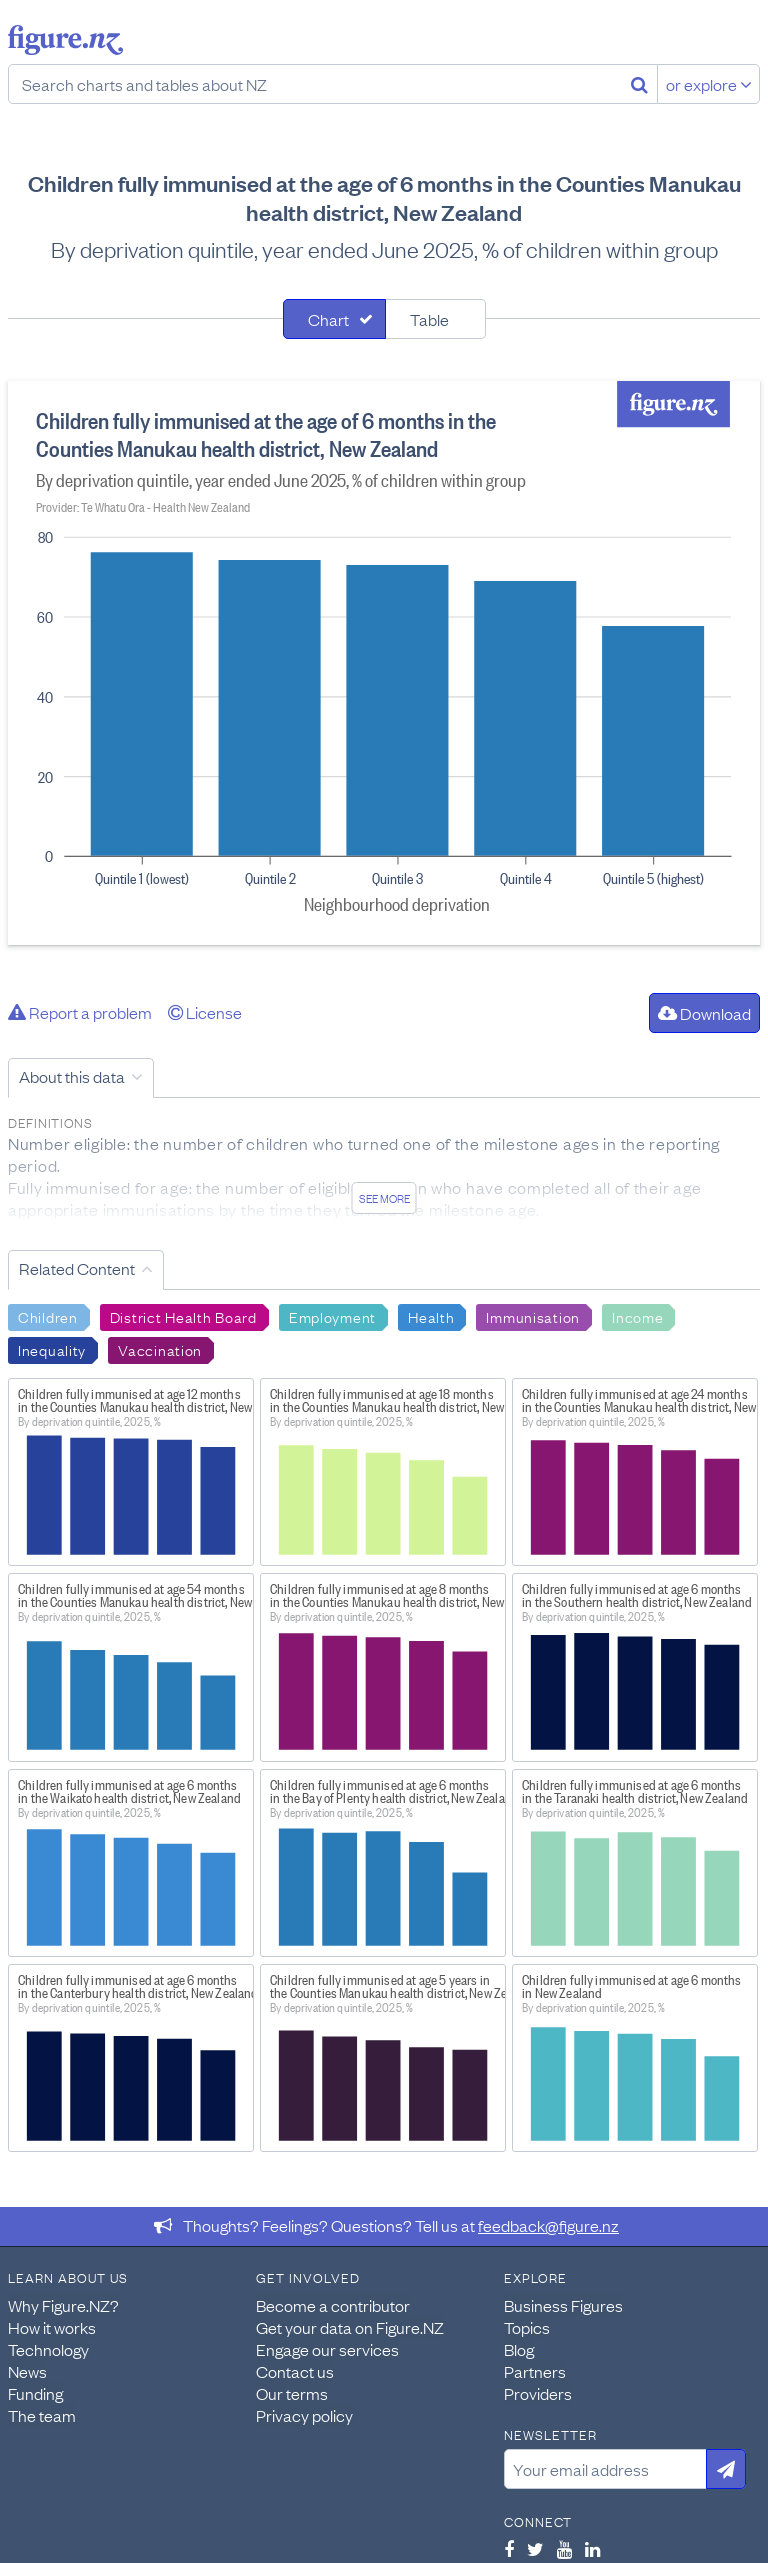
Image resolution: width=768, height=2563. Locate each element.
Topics (527, 2327)
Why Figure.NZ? (63, 2305)
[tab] (334, 319)
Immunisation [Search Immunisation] (533, 1316)
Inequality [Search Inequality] (52, 1349)
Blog (519, 2349)
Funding (35, 2393)
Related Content (77, 1268)
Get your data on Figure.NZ (350, 2327)
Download (704, 1013)
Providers (538, 2393)
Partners (535, 2371)
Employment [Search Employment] (332, 1316)
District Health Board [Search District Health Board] (183, 1316)
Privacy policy (304, 2415)
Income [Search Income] (637, 1316)
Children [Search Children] (48, 1316)
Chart (328, 319)
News (27, 2371)
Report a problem (80, 1012)
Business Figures (563, 2305)
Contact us (295, 2371)
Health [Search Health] (431, 1316)
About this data (72, 1076)
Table (429, 319)
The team (42, 2415)
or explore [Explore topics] (709, 84)
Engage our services (327, 2349)
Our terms (292, 2393)
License (205, 1012)
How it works (52, 2327)
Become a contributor (333, 2305)
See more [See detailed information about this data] (384, 1198)
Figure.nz (65, 40)
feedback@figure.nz (548, 2225)
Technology (48, 2349)
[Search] (639, 84)
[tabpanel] (384, 663)
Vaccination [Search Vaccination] (160, 1349)
